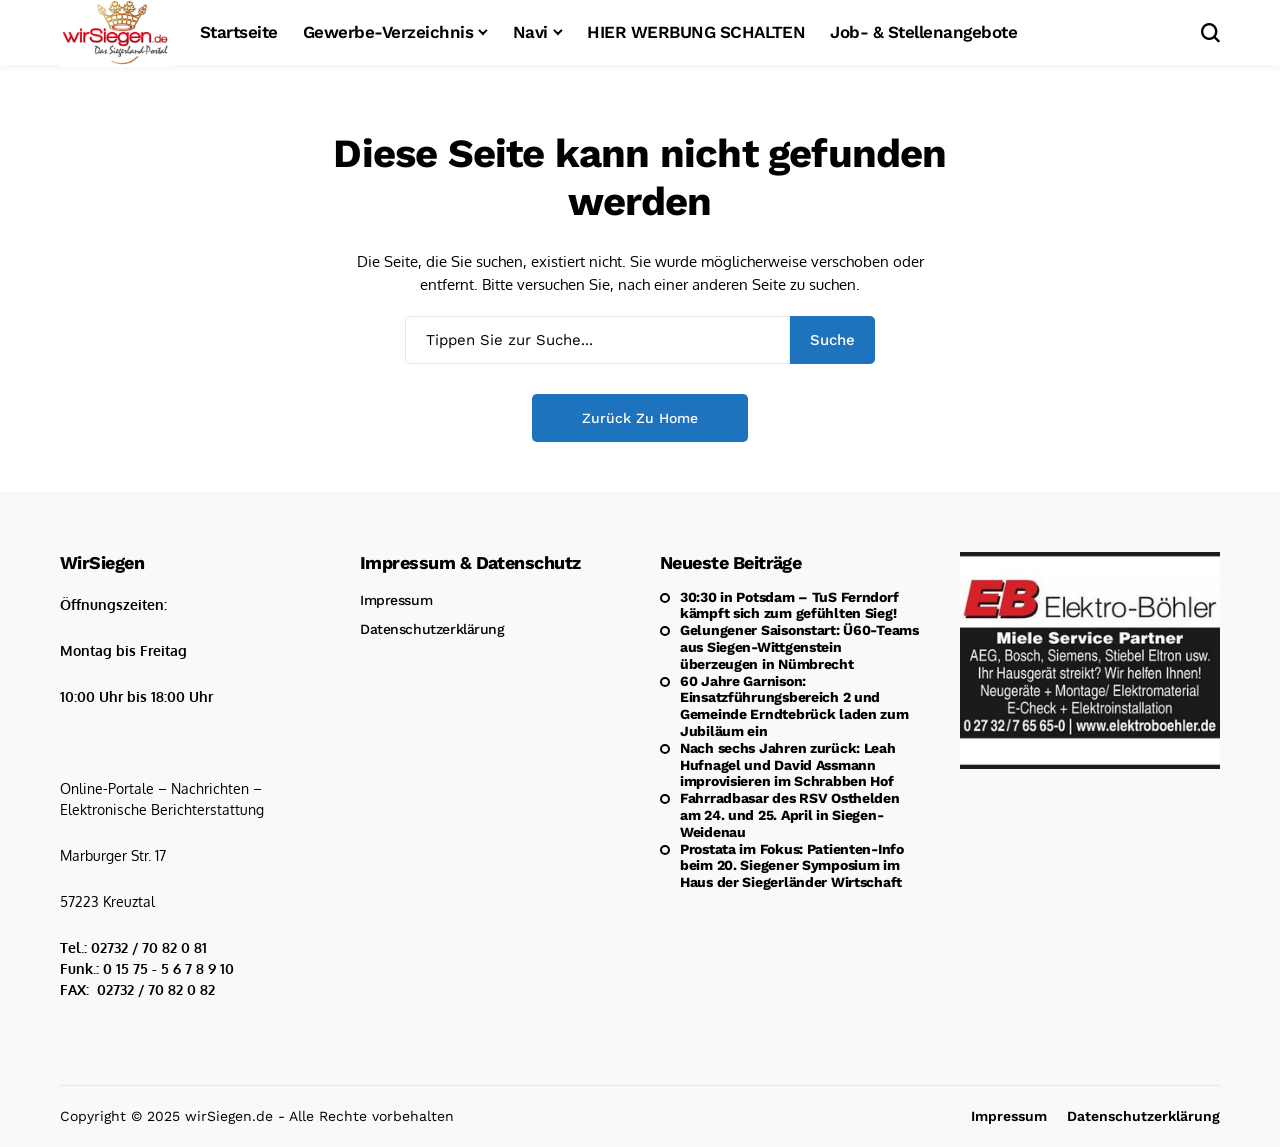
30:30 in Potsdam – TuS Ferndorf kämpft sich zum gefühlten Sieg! (789, 605)
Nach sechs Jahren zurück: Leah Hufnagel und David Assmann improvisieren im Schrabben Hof (788, 765)
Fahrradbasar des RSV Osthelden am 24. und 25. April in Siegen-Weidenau (790, 815)
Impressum (396, 600)
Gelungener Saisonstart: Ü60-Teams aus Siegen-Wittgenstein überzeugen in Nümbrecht (799, 647)
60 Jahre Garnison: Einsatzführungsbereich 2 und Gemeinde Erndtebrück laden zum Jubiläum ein (794, 706)
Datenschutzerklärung (432, 629)
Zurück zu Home (640, 418)
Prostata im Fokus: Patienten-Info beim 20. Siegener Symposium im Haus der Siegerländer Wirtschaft (792, 866)
